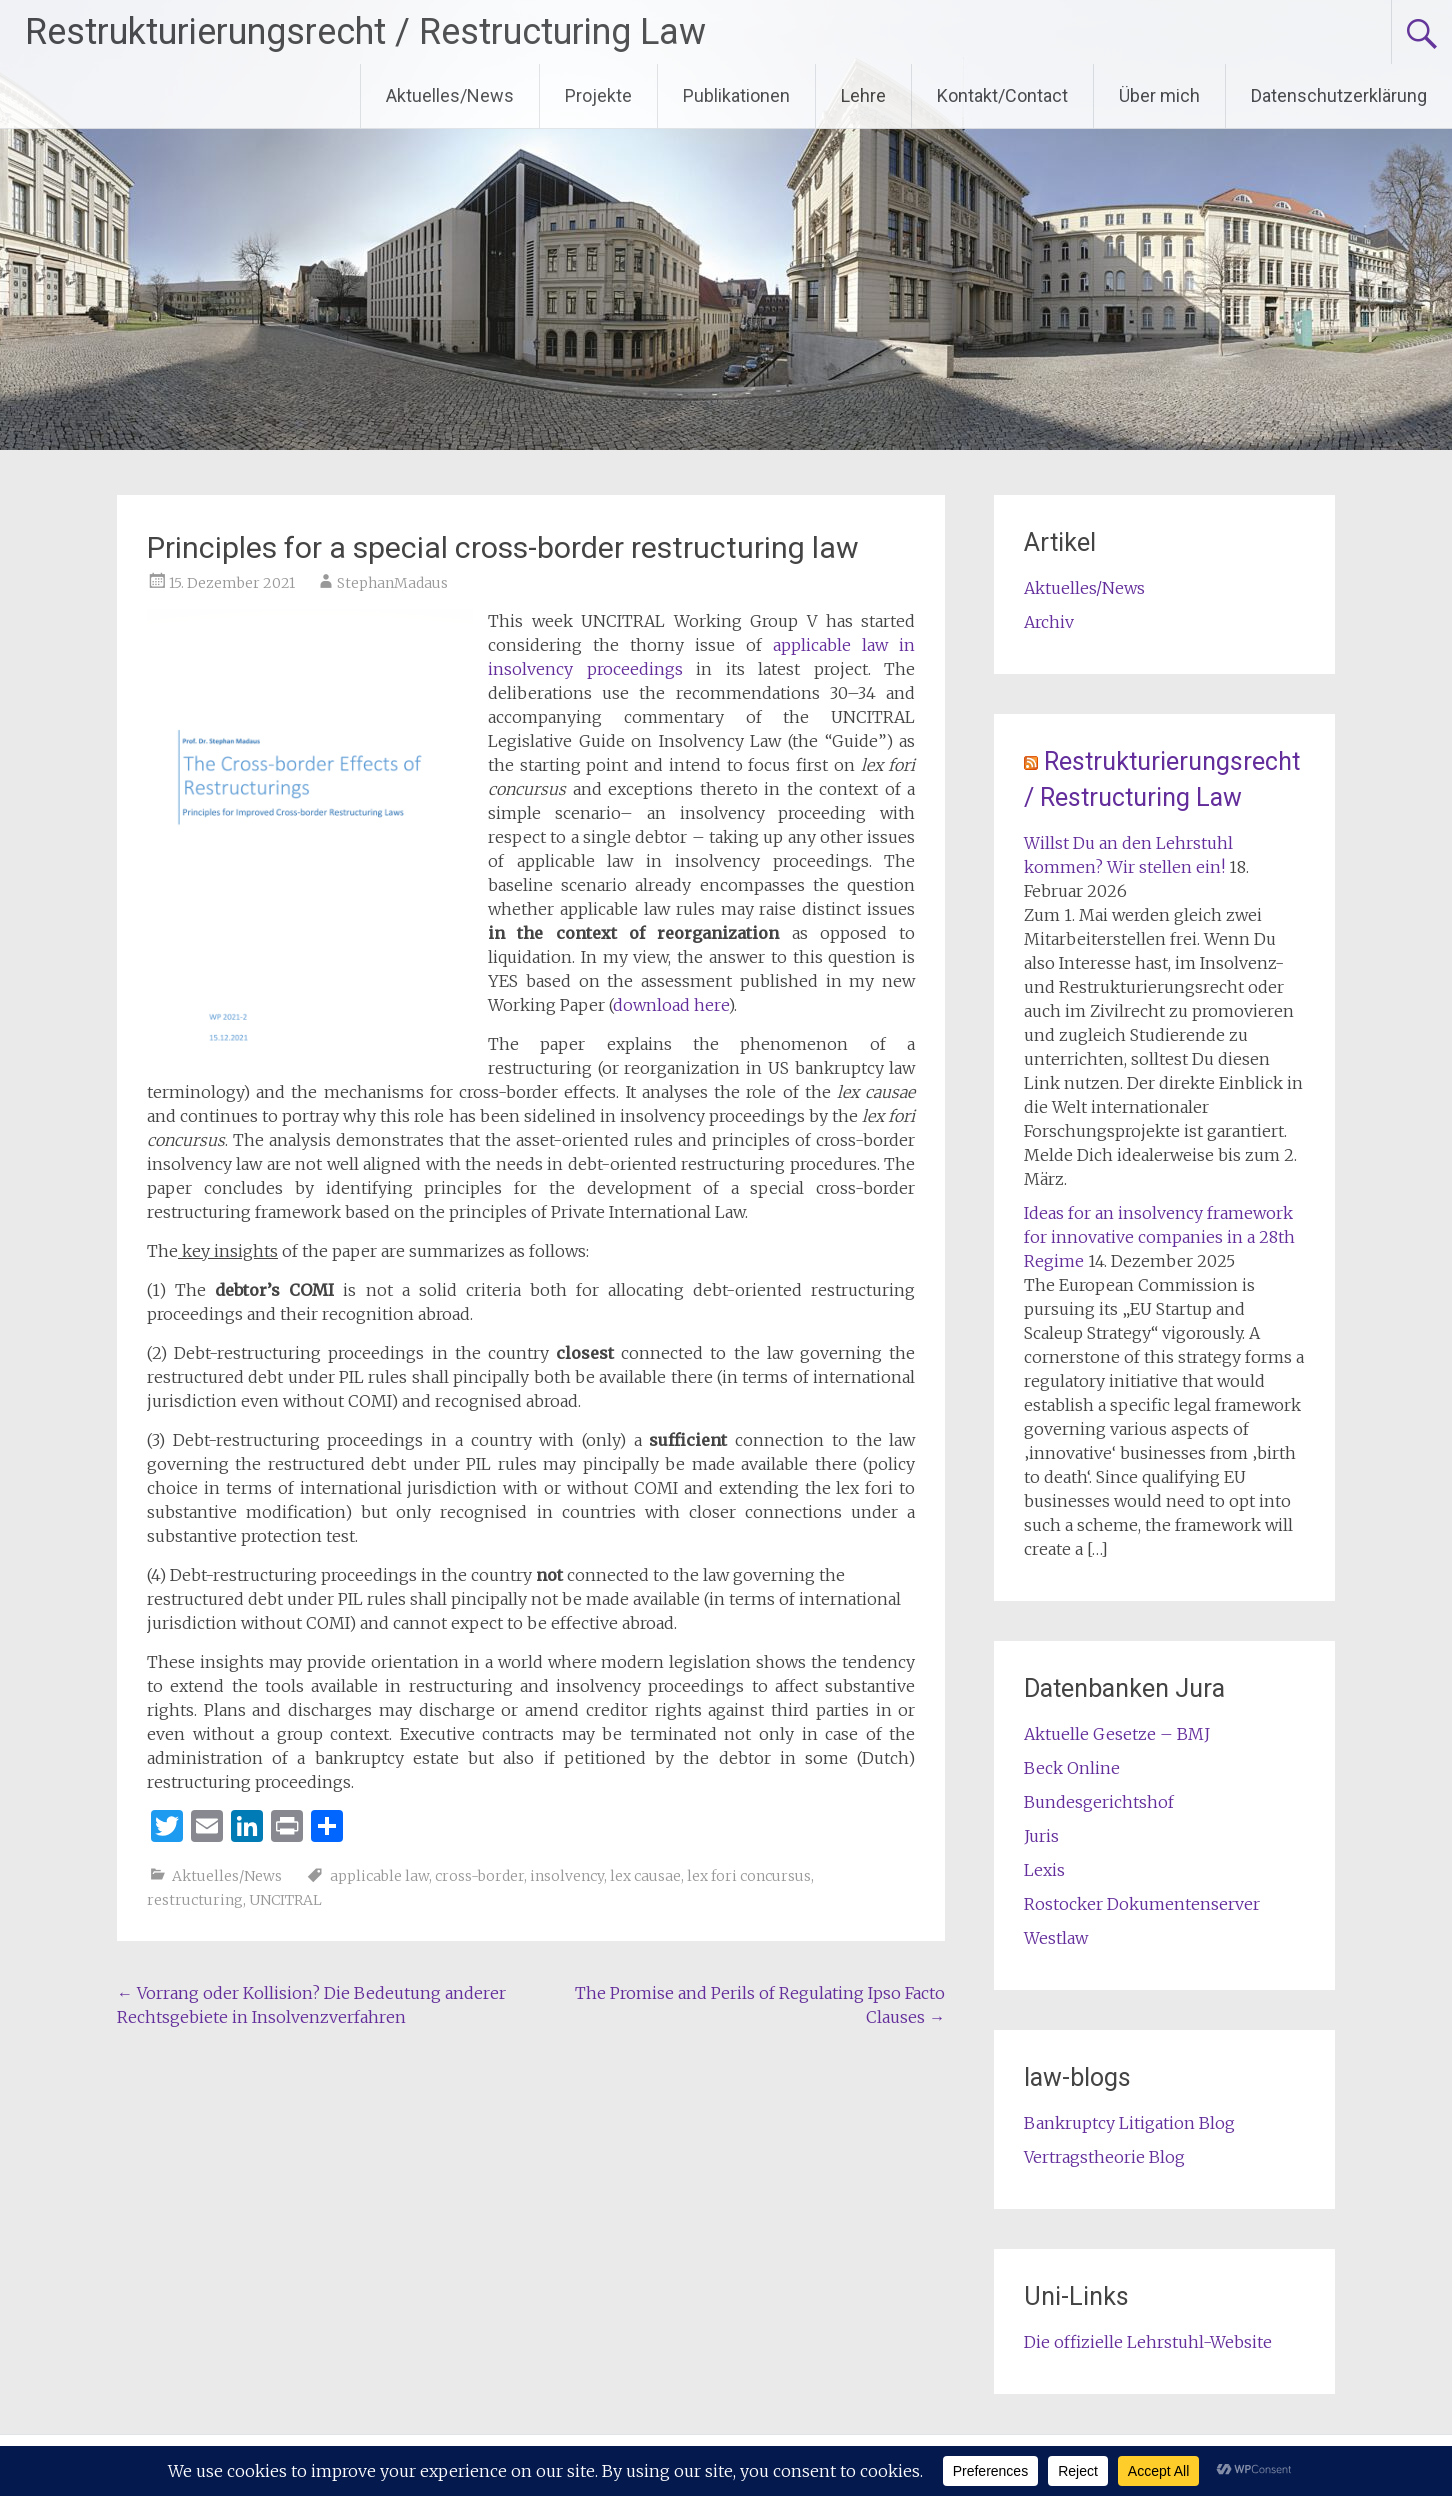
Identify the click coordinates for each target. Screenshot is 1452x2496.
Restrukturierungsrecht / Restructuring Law (365, 32)
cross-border (479, 1876)
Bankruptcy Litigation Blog (1129, 2123)
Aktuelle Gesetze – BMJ (1117, 1734)
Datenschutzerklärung (1339, 95)
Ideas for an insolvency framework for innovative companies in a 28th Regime (1159, 1237)
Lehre (863, 95)
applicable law (379, 1876)
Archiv (1049, 622)
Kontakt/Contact (1002, 95)
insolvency (567, 1876)
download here (670, 1005)
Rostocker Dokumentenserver (1142, 1904)
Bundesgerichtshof (1099, 1802)
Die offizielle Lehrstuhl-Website (1148, 2342)
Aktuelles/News (450, 95)
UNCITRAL (285, 1900)
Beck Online (1072, 1768)
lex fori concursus (749, 1876)
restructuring (195, 1900)
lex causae (645, 1876)
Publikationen (736, 95)
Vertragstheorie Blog (1104, 2157)
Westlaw (1056, 1938)
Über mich (1159, 95)
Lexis (1044, 1870)
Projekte (598, 95)
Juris (1041, 1836)
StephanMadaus (392, 583)
